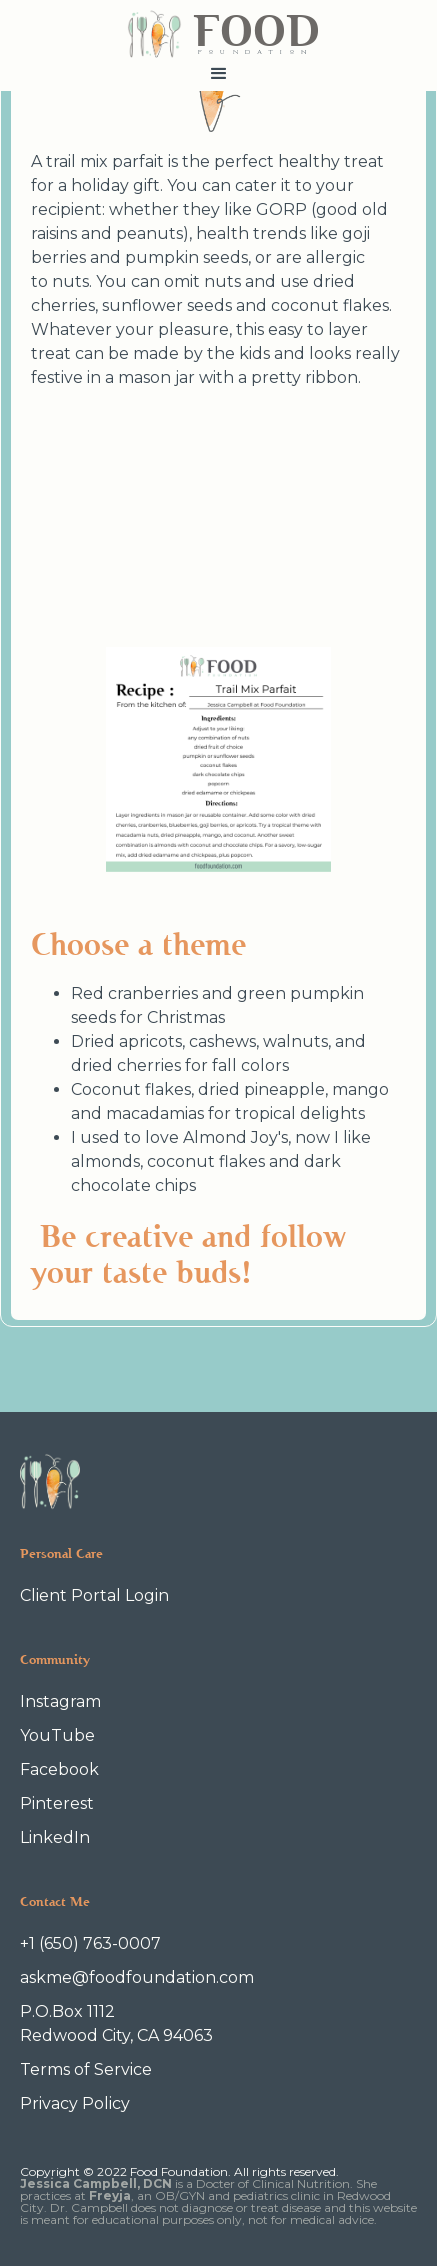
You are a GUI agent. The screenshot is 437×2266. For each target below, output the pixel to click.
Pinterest (57, 1803)
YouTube (57, 1735)
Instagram (60, 1701)
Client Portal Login (94, 1595)
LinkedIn (55, 1837)
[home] (218, 28)
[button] (218, 74)
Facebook (59, 1769)
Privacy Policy (75, 2103)
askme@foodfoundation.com (137, 1977)
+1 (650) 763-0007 (90, 1943)
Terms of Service (86, 2069)
